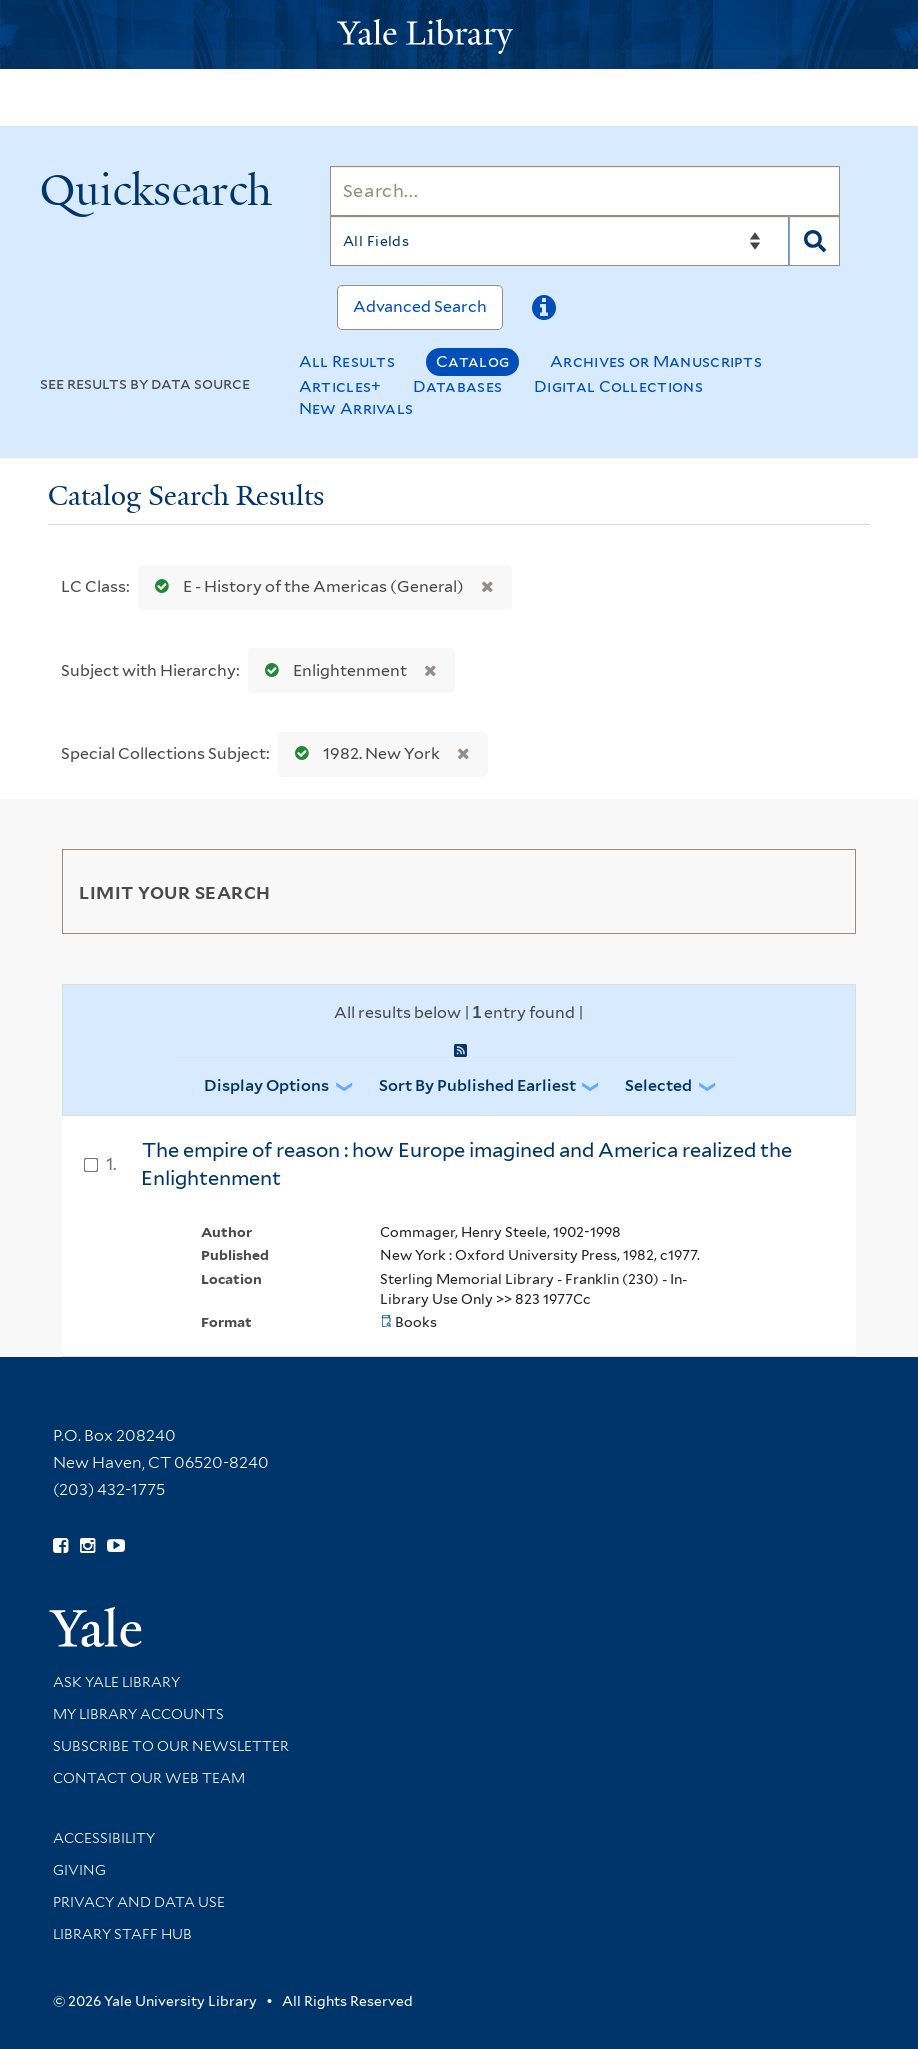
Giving (79, 1870)
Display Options (266, 1085)
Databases (457, 386)
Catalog (472, 361)
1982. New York (363, 753)
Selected (658, 1085)
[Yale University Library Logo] (459, 34)
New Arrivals (356, 408)
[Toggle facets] (817, 891)
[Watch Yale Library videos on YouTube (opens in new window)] (116, 1546)
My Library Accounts (138, 1714)
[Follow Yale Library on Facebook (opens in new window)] (60, 1546)
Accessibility (104, 1838)
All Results (347, 361)
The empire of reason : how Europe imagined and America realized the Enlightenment (466, 1164)
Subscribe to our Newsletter (171, 1746)
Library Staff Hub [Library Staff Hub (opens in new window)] (122, 1934)
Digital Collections (618, 386)
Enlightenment (331, 670)
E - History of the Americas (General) (305, 586)
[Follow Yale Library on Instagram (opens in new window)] (87, 1546)
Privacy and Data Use (139, 1902)
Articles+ (340, 386)
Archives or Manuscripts (656, 361)
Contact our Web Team (149, 1778)
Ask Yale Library (116, 1682)
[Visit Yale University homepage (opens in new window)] (95, 1620)
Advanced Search (420, 306)
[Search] (585, 191)
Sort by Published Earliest (477, 1085)
